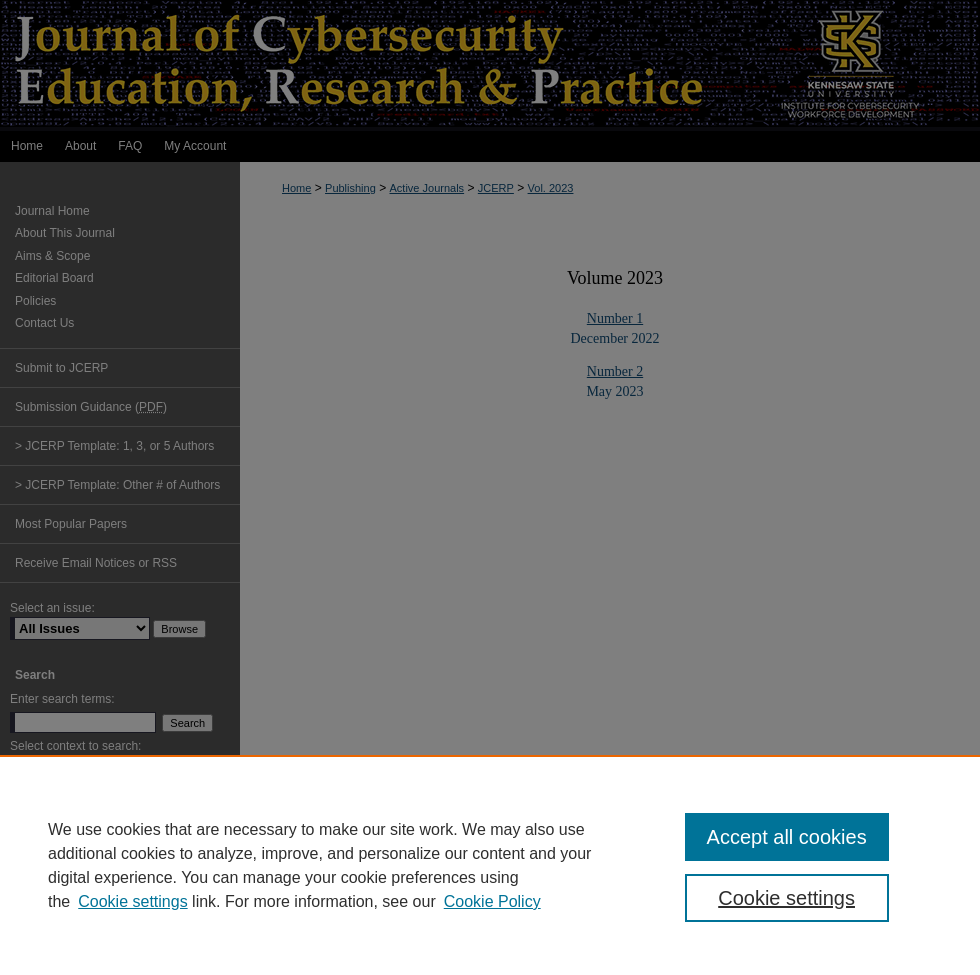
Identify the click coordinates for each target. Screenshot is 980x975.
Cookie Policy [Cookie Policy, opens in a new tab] (492, 901)
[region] (490, 865)
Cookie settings (132, 901)
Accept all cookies (787, 837)
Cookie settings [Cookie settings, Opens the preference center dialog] (786, 898)
